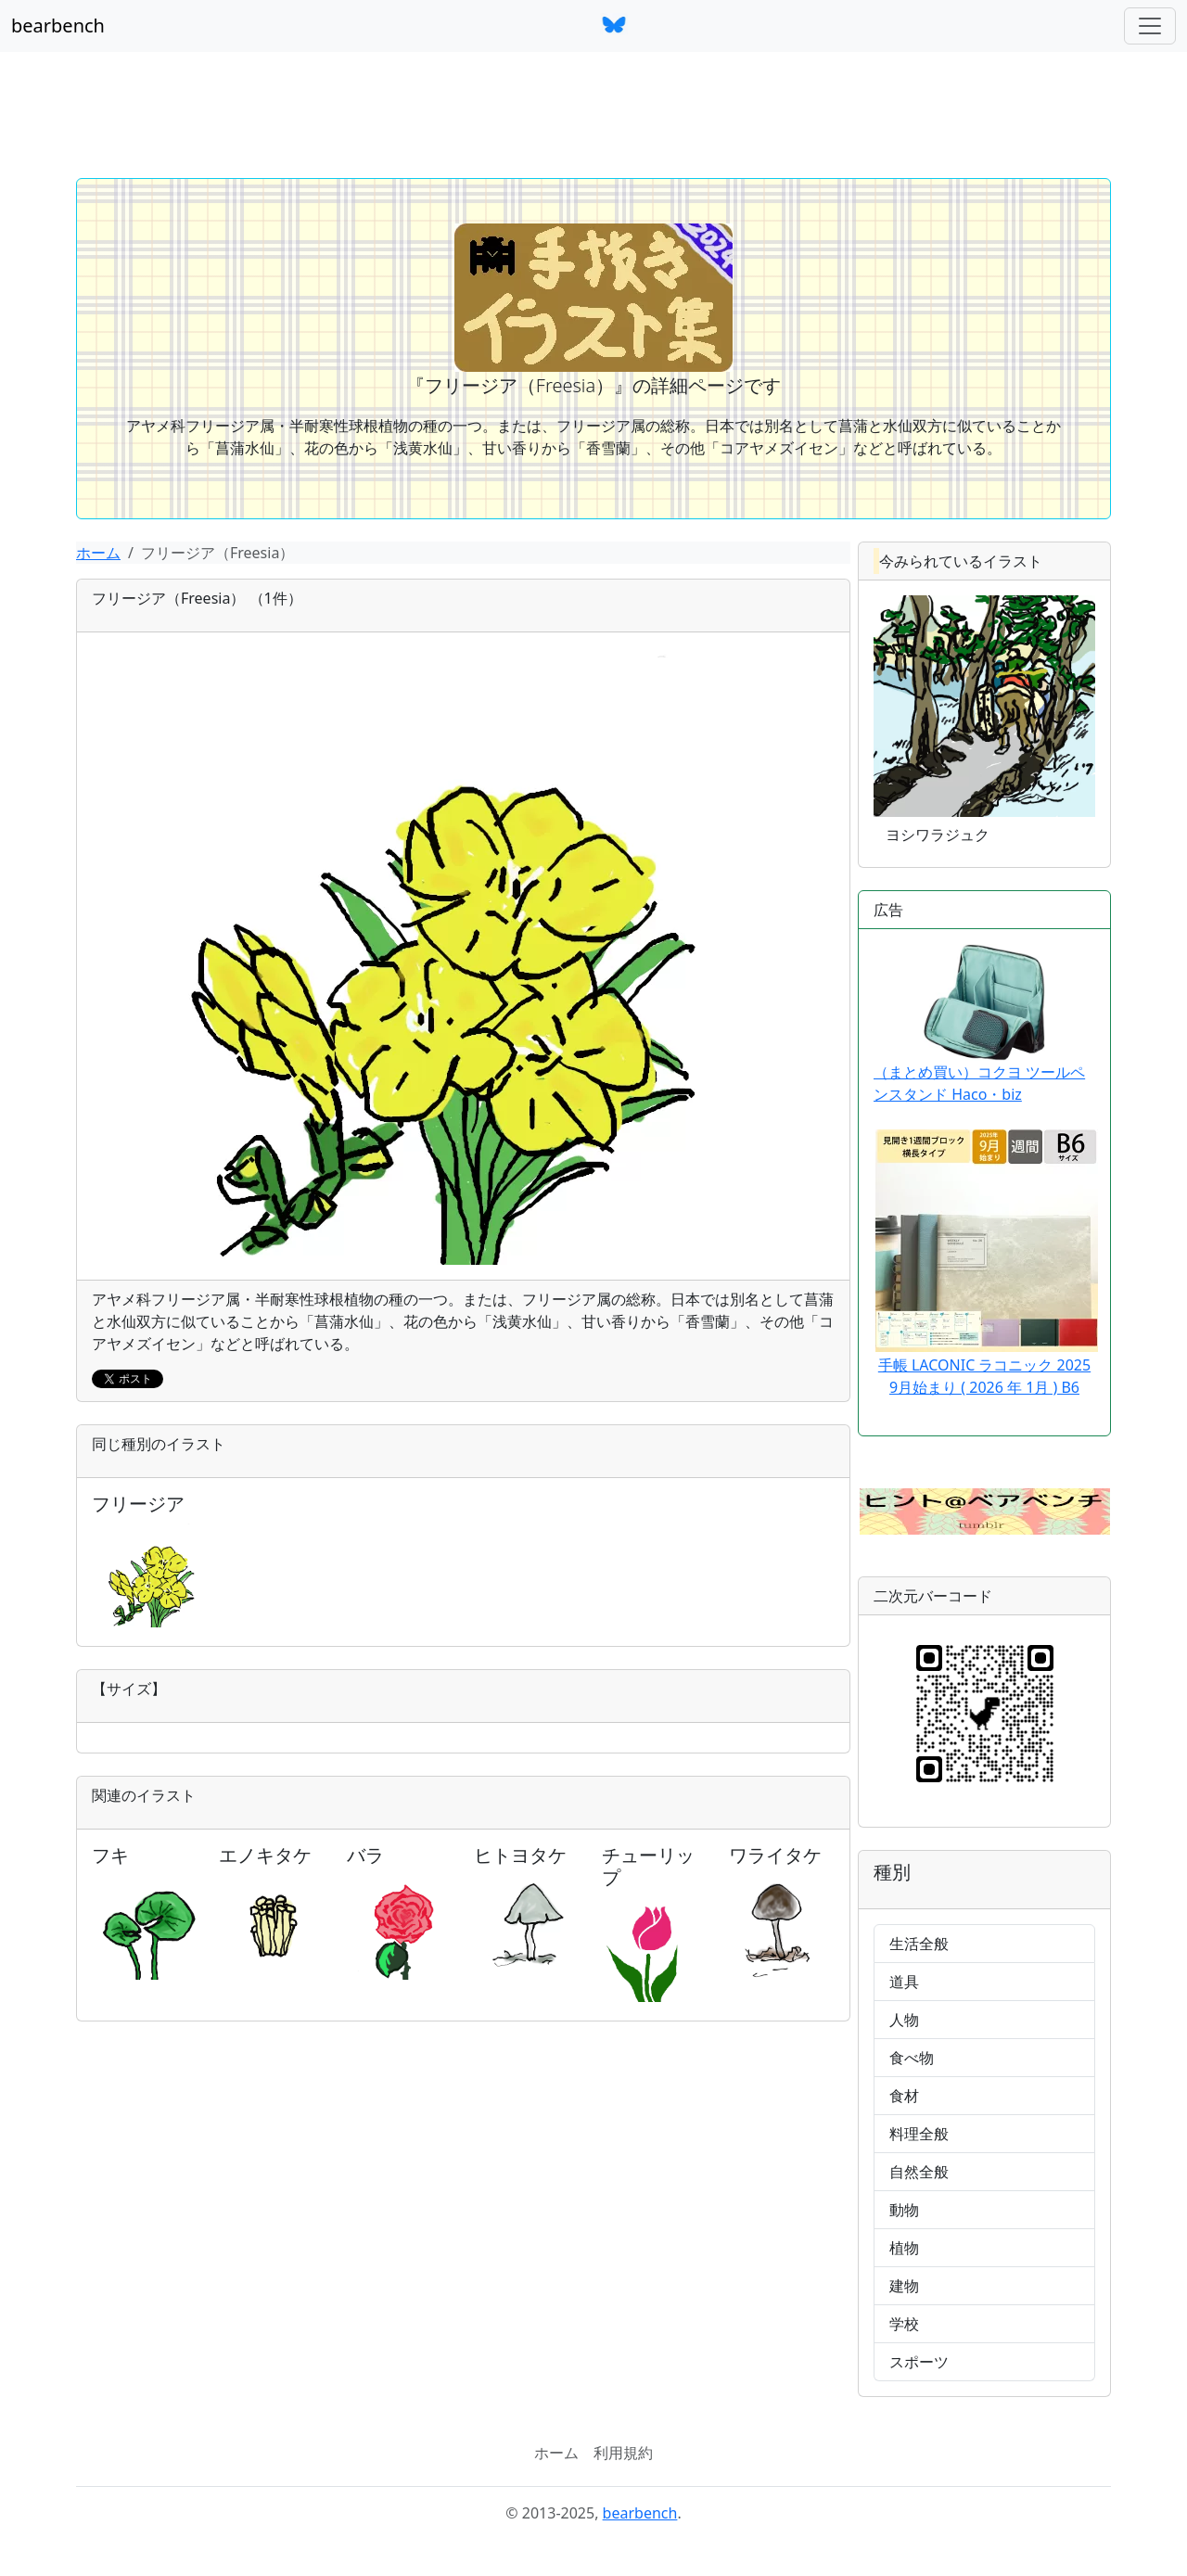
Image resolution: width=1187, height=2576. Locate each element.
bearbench (58, 25)
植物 (904, 2248)
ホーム (98, 552)
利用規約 (623, 2452)
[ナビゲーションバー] (1150, 26)
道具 (904, 1981)
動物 (904, 2210)
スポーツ (919, 2362)
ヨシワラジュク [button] (937, 834)
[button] (985, 1509)
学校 (904, 2324)
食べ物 (911, 2057)
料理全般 (919, 2133)
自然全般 (919, 2172)
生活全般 (919, 1943)
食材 (904, 2095)
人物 (904, 2019)
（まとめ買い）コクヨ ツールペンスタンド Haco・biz (979, 1024)
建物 (904, 2286)
